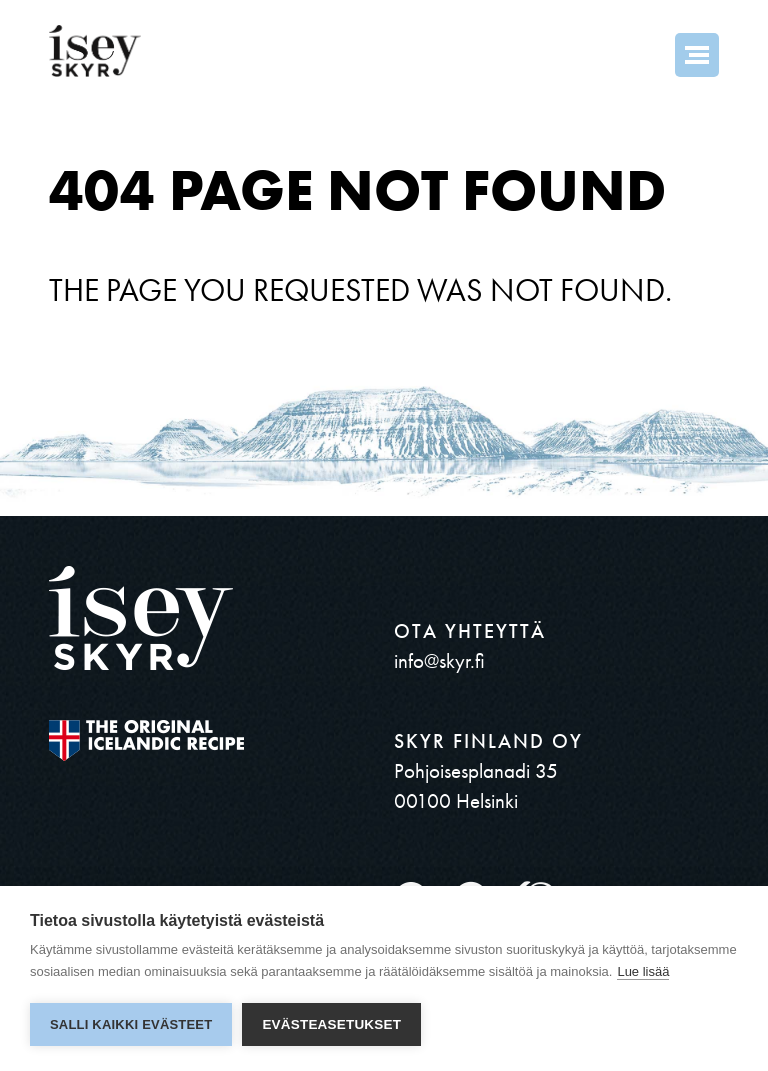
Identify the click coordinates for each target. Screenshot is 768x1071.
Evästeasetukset (331, 1024)
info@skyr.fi (439, 660)
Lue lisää (643, 971)
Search (643, 55)
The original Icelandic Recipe (146, 740)
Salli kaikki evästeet (131, 1024)
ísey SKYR (95, 51)
